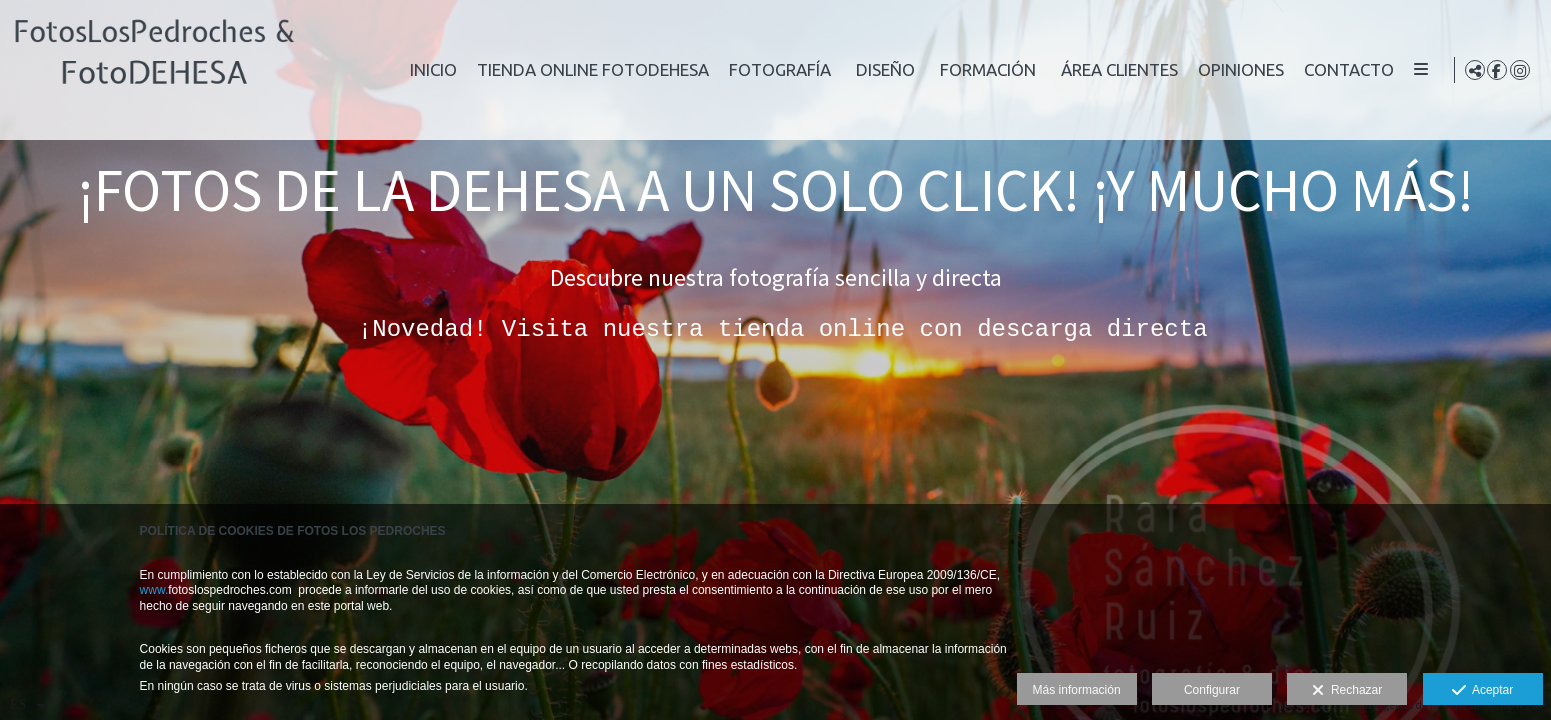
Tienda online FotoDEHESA (699, 70)
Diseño (991, 70)
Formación (1094, 70)
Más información (1077, 690)
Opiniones (1347, 70)
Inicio (539, 70)
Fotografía (886, 70)
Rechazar (1347, 691)
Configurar (1212, 690)
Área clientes (1225, 70)
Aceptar (1482, 691)
